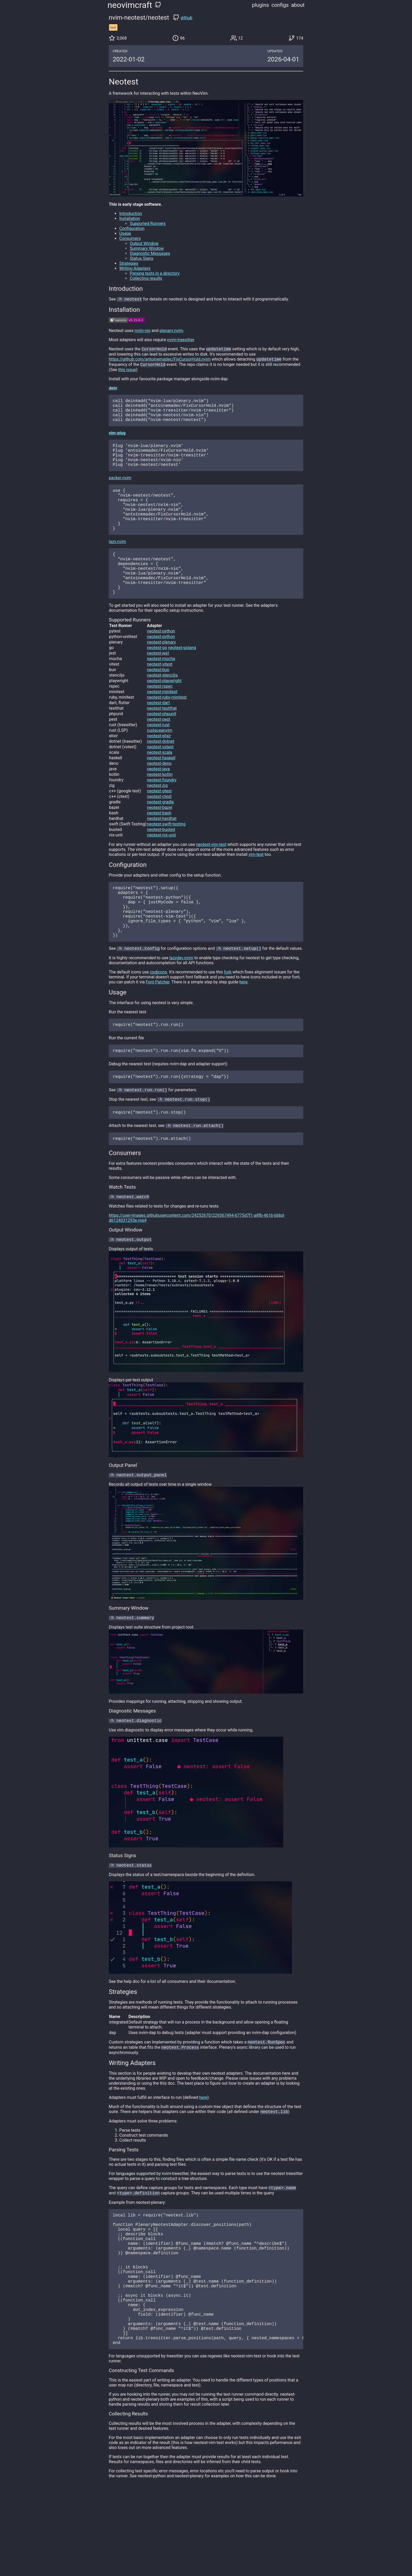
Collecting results (146, 278)
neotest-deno (159, 794)
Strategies (128, 263)
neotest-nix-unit (161, 866)
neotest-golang (182, 679)
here (243, 1025)
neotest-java (158, 800)
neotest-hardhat (162, 849)
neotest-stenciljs (162, 706)
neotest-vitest (159, 695)
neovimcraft (129, 5)
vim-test (256, 885)
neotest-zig (157, 816)
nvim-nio (143, 331)
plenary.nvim (171, 331)
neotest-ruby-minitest (167, 728)
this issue (127, 371)
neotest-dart (158, 734)
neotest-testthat (162, 739)
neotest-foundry (162, 811)
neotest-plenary (161, 673)
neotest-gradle (160, 833)
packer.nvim (120, 490)
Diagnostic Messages (150, 253)
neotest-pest (158, 750)
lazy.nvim (117, 563)
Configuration (132, 228)
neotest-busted (161, 860)
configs (280, 5)
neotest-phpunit (161, 745)
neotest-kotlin (159, 805)
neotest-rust (158, 756)
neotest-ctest (159, 827)
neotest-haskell (161, 789)
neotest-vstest (160, 778)
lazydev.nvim (181, 1001)
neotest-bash (159, 844)
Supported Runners (148, 223)
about (298, 5)
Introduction (130, 213)
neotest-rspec (160, 717)
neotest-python (161, 662)
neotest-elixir (159, 767)
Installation (129, 218)
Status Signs (141, 258)
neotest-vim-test (211, 875)
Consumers (130, 238)
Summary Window (147, 248)
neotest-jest (158, 684)
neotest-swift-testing (166, 855)
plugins (260, 5)
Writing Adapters (135, 268)
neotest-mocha (161, 690)
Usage (125, 233)
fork (227, 1015)
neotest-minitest (162, 723)
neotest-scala (159, 783)
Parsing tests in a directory (154, 273)
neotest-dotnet (160, 772)
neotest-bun (158, 701)
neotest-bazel (159, 838)
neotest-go (157, 679)
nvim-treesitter (180, 340)
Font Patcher (157, 1025)
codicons (158, 1015)
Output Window (144, 243)
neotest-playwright (164, 712)
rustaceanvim (159, 761)
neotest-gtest (159, 822)
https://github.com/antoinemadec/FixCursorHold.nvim (159, 360)
